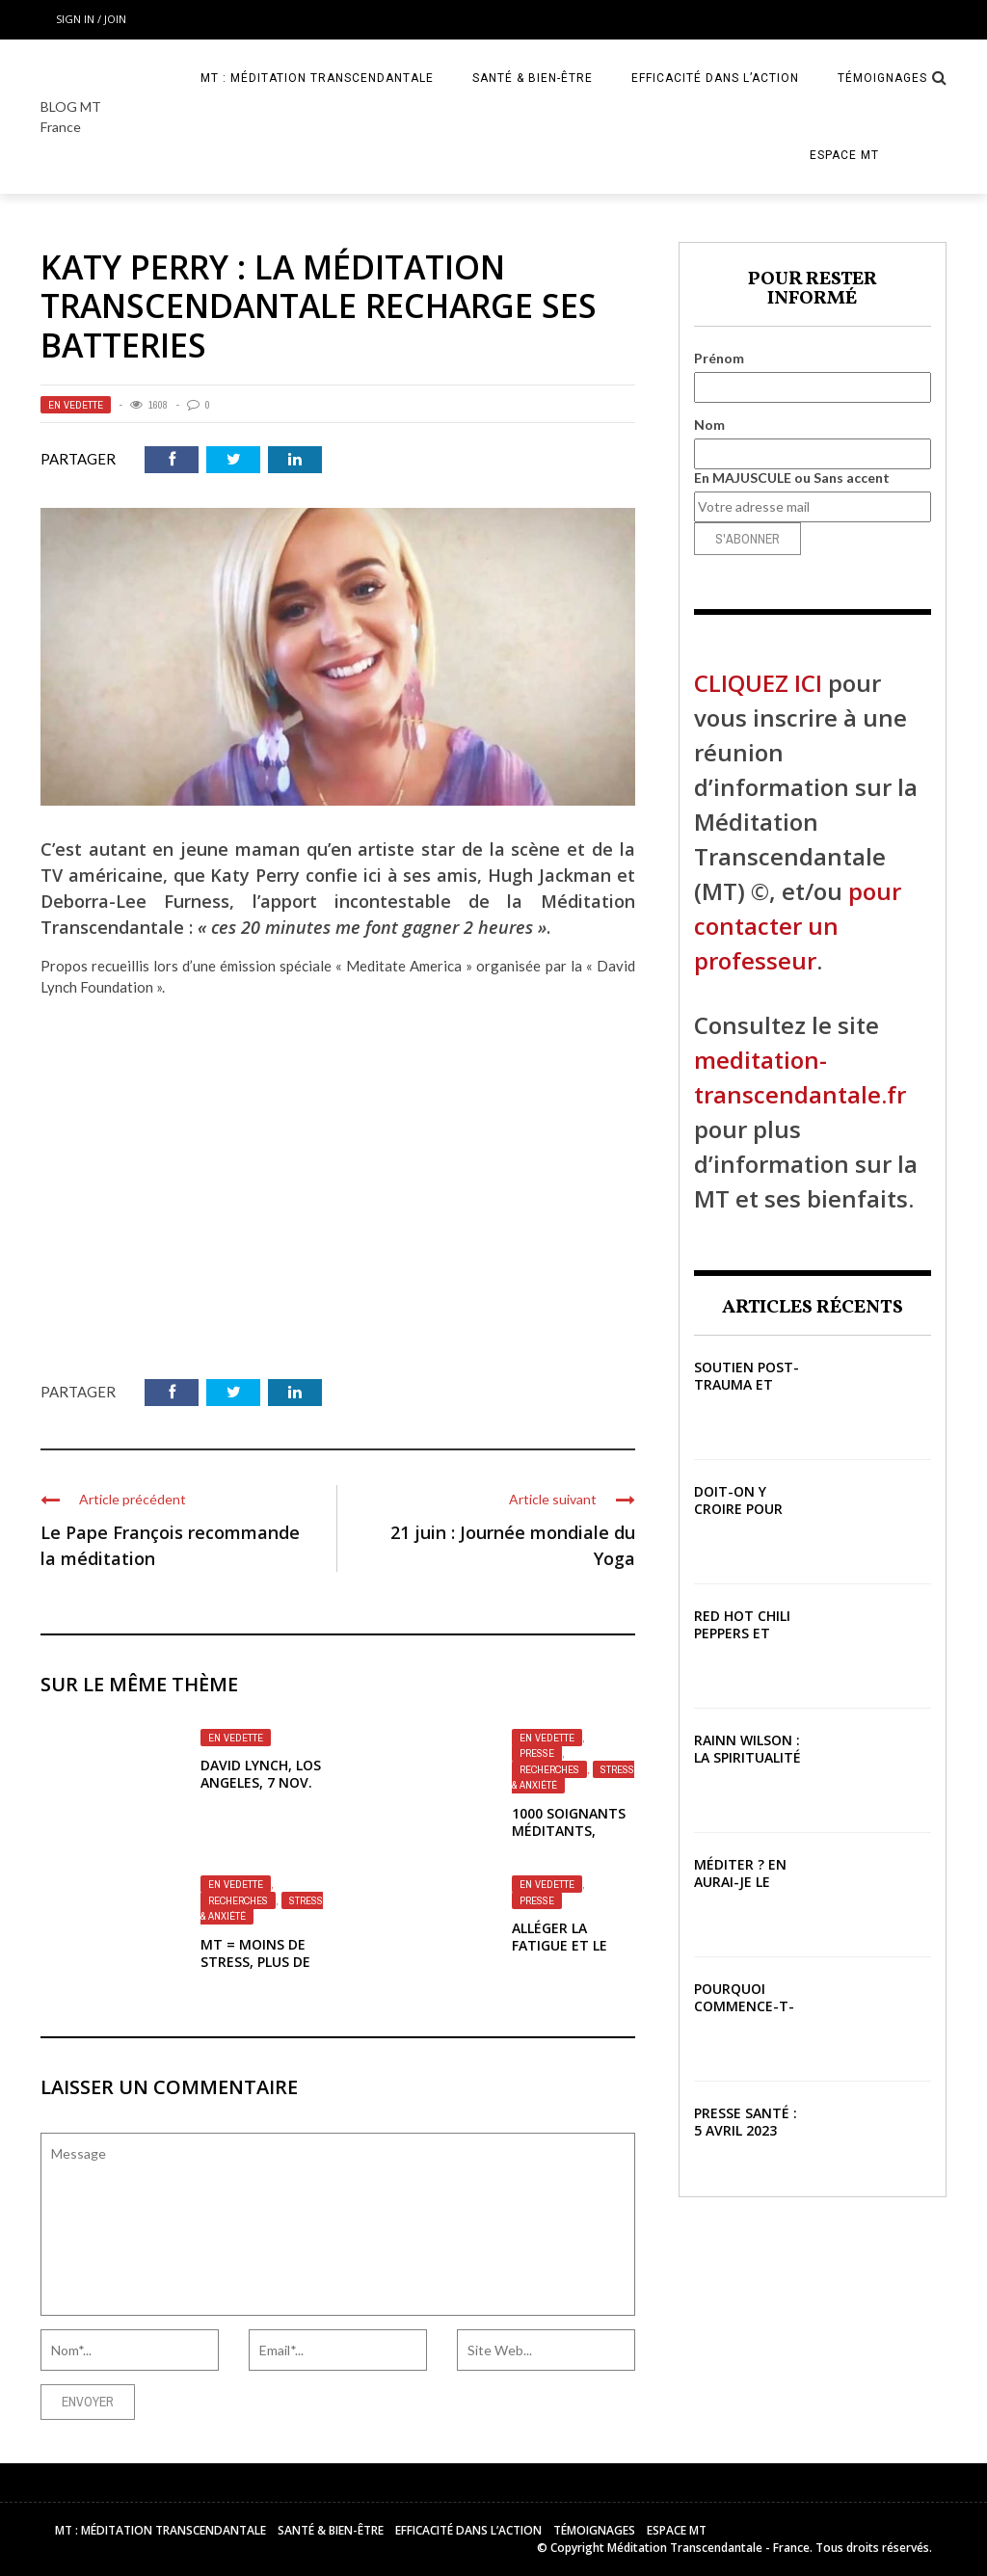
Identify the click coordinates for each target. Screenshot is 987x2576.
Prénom (719, 358)
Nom (709, 424)
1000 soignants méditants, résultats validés (569, 1839)
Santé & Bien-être (532, 78)
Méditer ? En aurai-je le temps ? (740, 1881)
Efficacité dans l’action (715, 78)
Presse (537, 1753)
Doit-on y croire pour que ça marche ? (738, 1518)
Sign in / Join (91, 19)
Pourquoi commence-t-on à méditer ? (744, 2015)
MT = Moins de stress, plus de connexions (255, 1961)
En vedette (75, 405)
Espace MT (844, 155)
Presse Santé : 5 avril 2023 (745, 2121)
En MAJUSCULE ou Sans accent (792, 477)
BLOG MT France (70, 116)
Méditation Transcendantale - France (708, 2547)
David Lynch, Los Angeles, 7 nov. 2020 (260, 1782)
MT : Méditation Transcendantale (317, 78)
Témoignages (882, 78)
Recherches (549, 1769)
